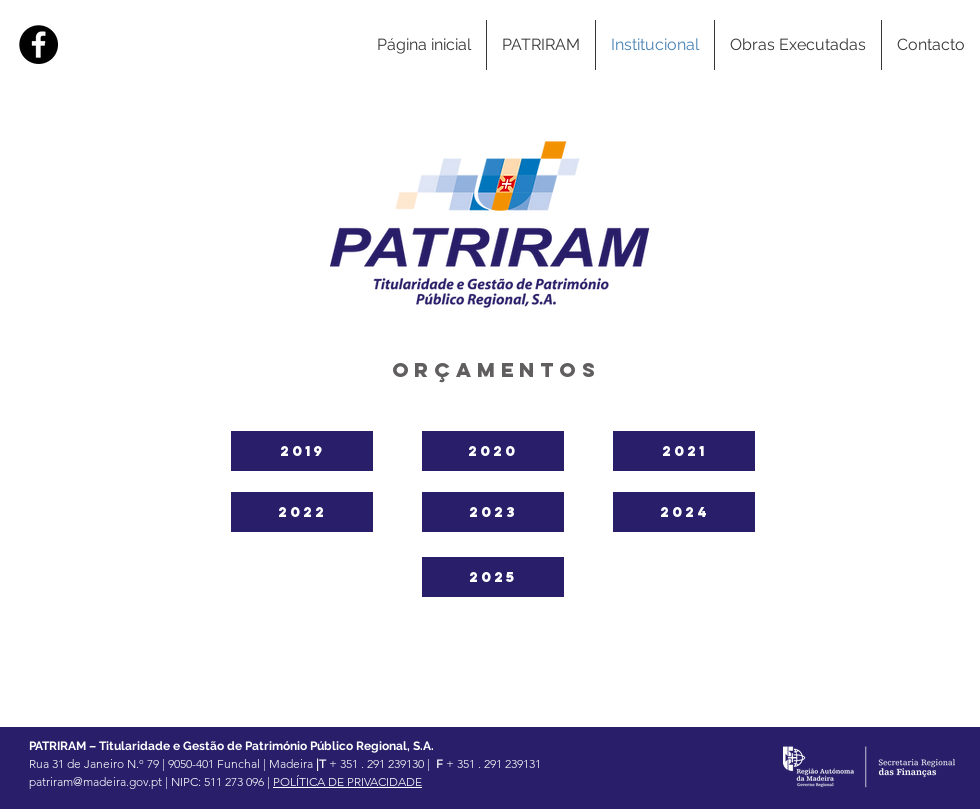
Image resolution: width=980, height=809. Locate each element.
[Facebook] (38, 44)
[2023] (493, 512)
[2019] (302, 451)
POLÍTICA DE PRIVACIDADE (347, 781)
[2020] (493, 451)
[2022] (302, 512)
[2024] (684, 512)
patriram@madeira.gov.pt (95, 781)
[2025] (493, 577)
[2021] (684, 451)
